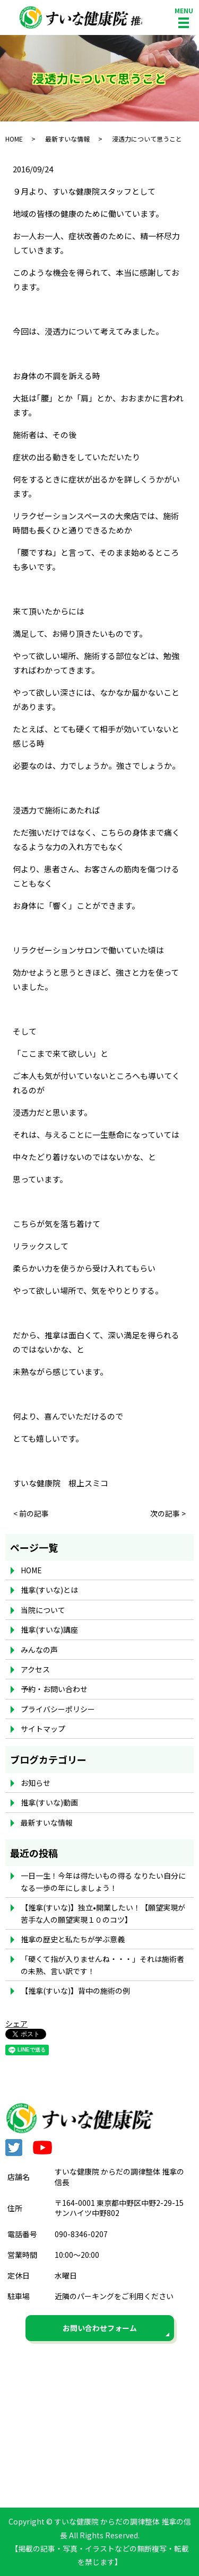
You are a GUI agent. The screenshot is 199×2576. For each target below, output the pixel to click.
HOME (14, 138)
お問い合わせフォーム (100, 2328)
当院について (43, 1610)
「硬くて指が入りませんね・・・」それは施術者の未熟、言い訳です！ (102, 1964)
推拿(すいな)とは (49, 1589)
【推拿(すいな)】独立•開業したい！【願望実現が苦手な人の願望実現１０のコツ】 (103, 1913)
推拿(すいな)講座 (49, 1629)
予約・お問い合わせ (54, 1689)
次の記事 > (168, 1514)
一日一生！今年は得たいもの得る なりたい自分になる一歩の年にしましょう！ (103, 1881)
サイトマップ (43, 1728)
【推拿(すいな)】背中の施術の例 (75, 1990)
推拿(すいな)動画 (49, 1802)
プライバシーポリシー (58, 1709)
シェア (16, 2023)
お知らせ (35, 1782)
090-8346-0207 (81, 2234)
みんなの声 (39, 1649)
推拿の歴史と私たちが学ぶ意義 (73, 1939)
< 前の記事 (31, 1514)
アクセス (35, 1669)
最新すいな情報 (67, 138)
